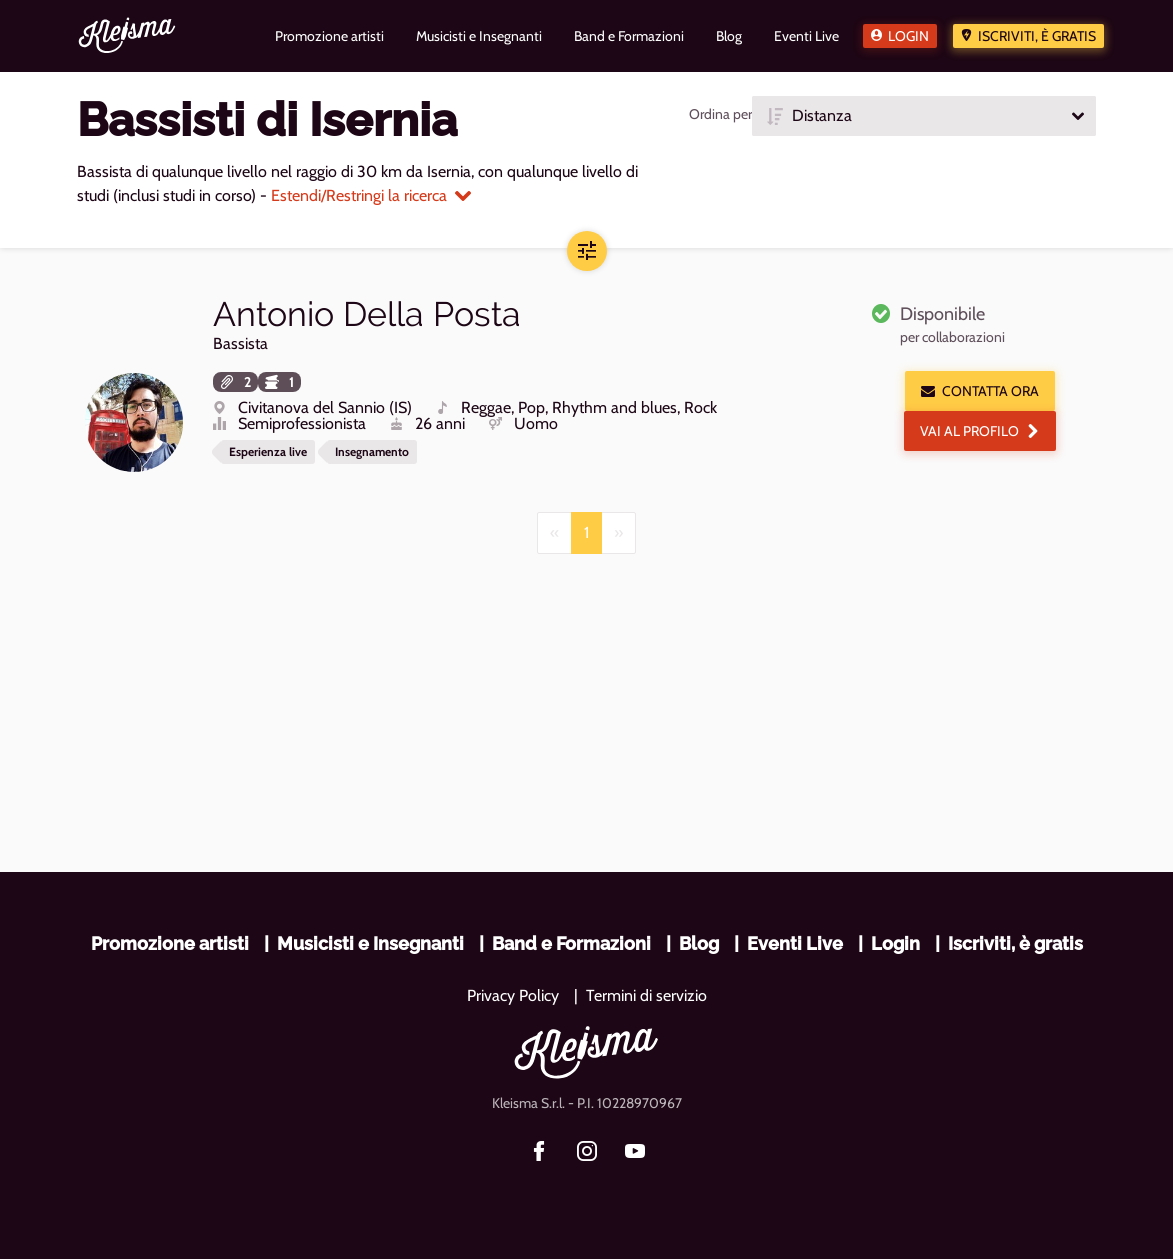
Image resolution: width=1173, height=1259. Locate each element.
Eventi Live (795, 943)
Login (908, 36)
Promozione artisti (170, 943)
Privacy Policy (513, 995)
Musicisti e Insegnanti (370, 943)
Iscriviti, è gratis (1037, 36)
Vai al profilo (980, 431)
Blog (699, 943)
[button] (924, 116)
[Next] (618, 533)
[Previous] (554, 533)
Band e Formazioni (571, 943)
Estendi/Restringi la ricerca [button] (371, 195)
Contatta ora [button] (980, 391)
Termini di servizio (646, 995)
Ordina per (720, 114)
